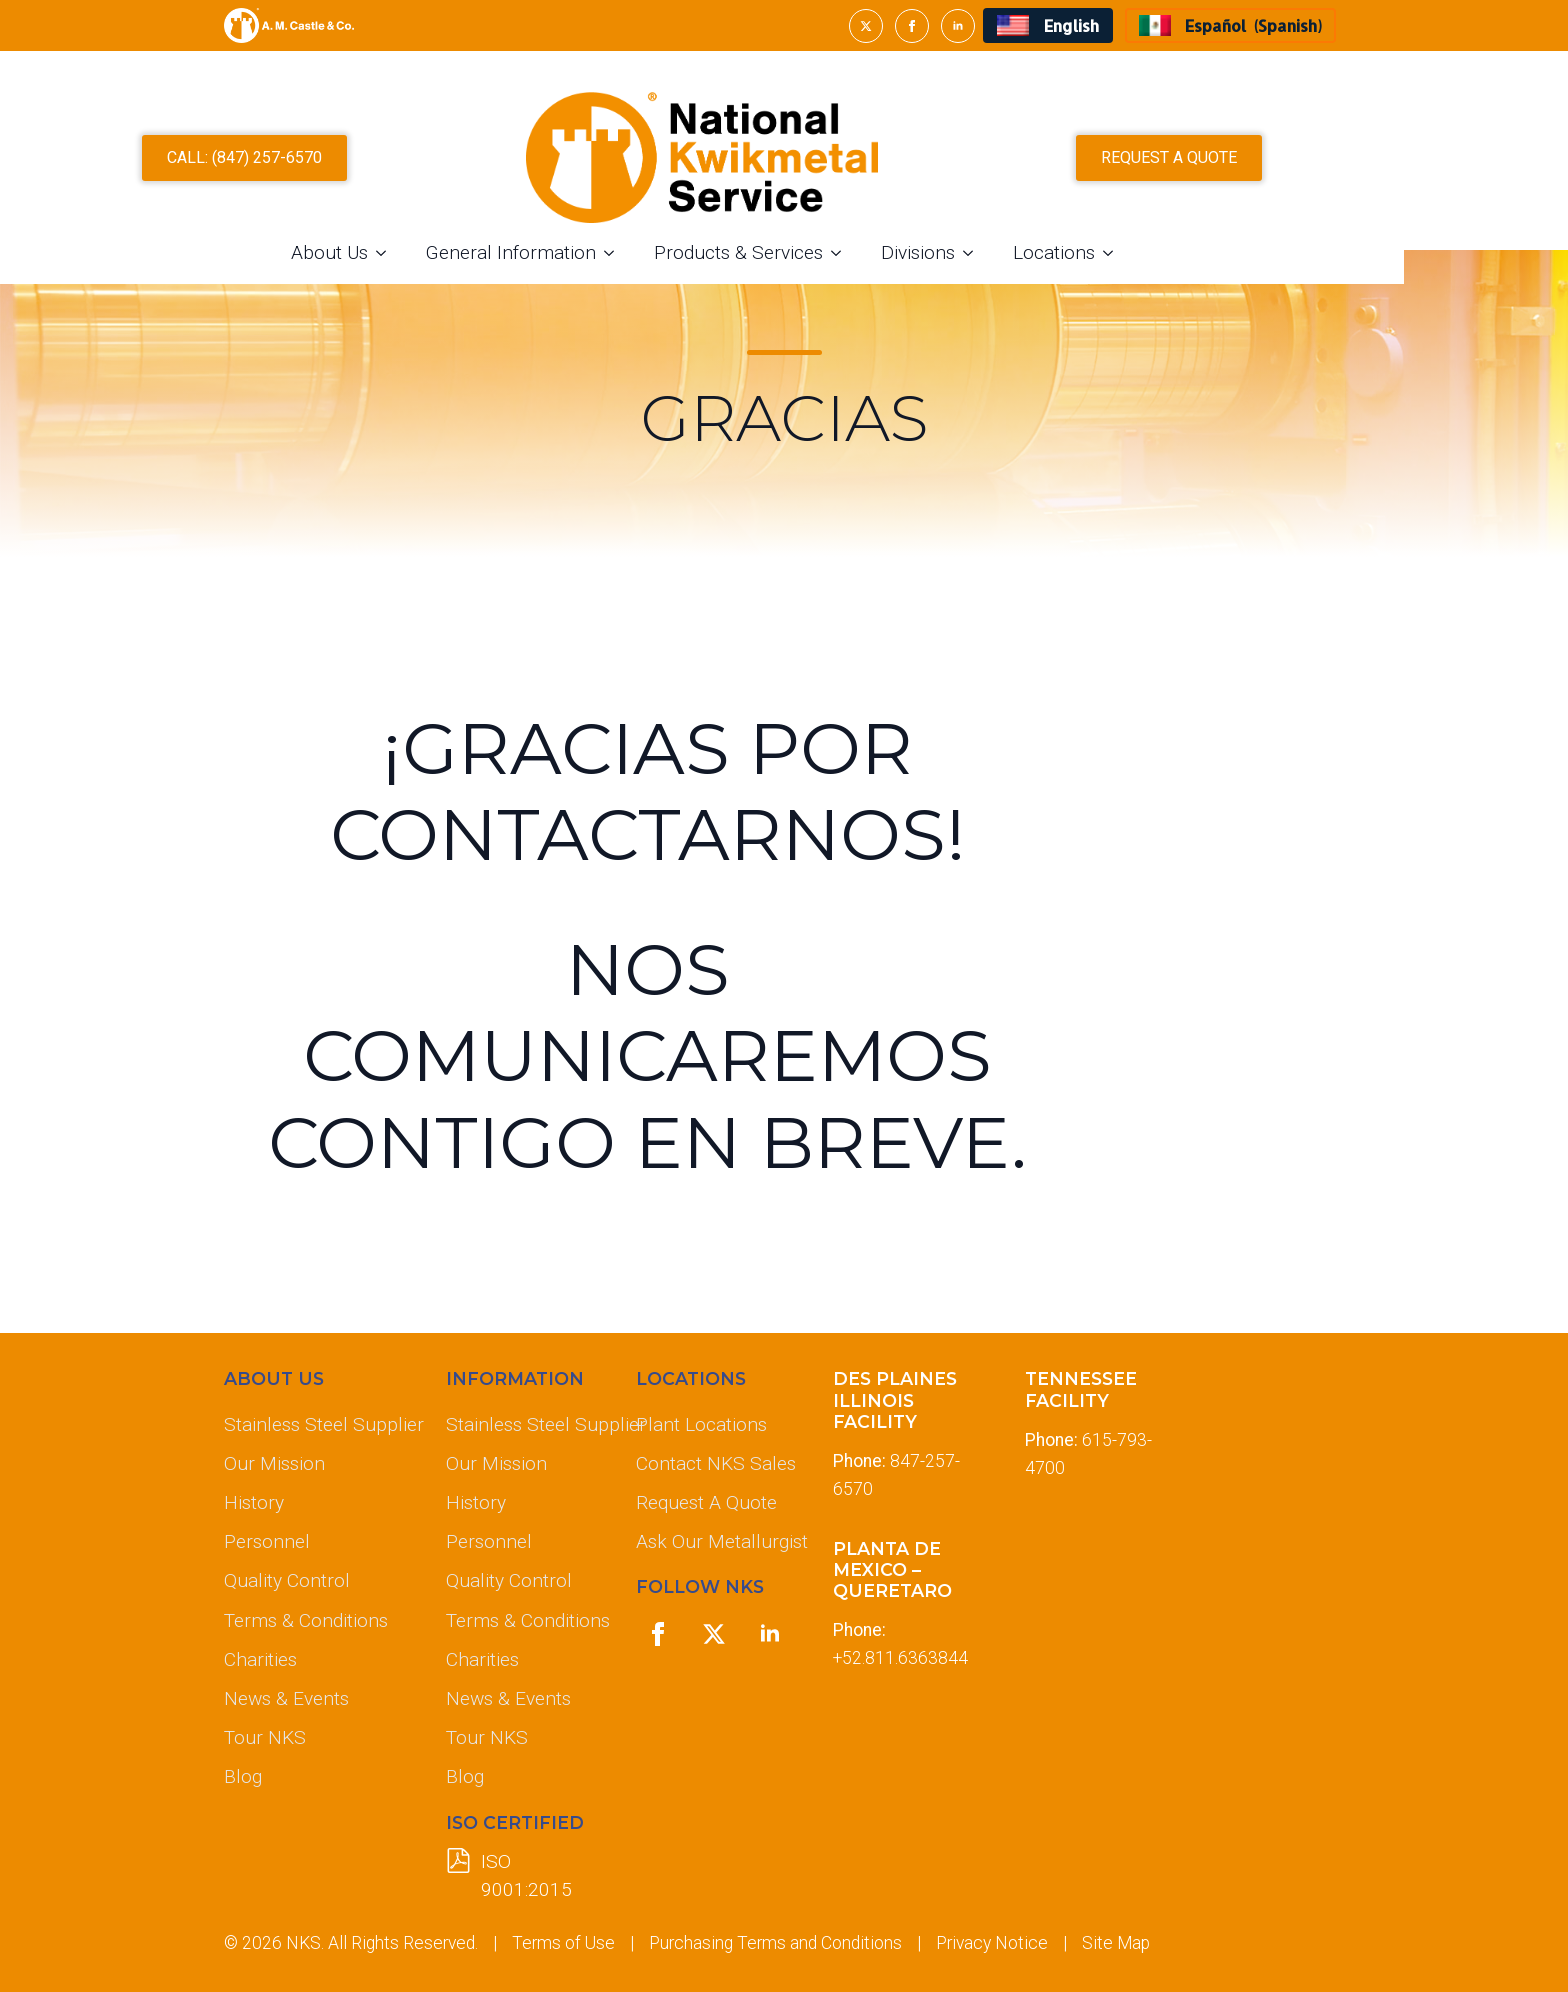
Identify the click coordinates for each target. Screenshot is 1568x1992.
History (254, 1502)
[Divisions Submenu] (1056, 250)
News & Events (286, 1698)
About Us (411, 250)
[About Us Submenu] (469, 250)
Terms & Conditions (306, 1620)
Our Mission (274, 1463)
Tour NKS (265, 1737)
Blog (243, 1776)
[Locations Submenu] (1196, 250)
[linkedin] (958, 26)
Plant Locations (701, 1424)
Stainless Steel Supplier (319, 1424)
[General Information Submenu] (697, 250)
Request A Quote (706, 1502)
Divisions (1000, 250)
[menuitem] (1047, 25)
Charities (260, 1659)
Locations (1136, 250)
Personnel (267, 1541)
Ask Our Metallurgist (718, 1541)
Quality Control (287, 1580)
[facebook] (912, 26)
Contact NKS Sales (716, 1463)
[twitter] (866, 26)
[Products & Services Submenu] (924, 250)
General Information (593, 250)
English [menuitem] (1071, 26)
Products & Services (820, 250)
